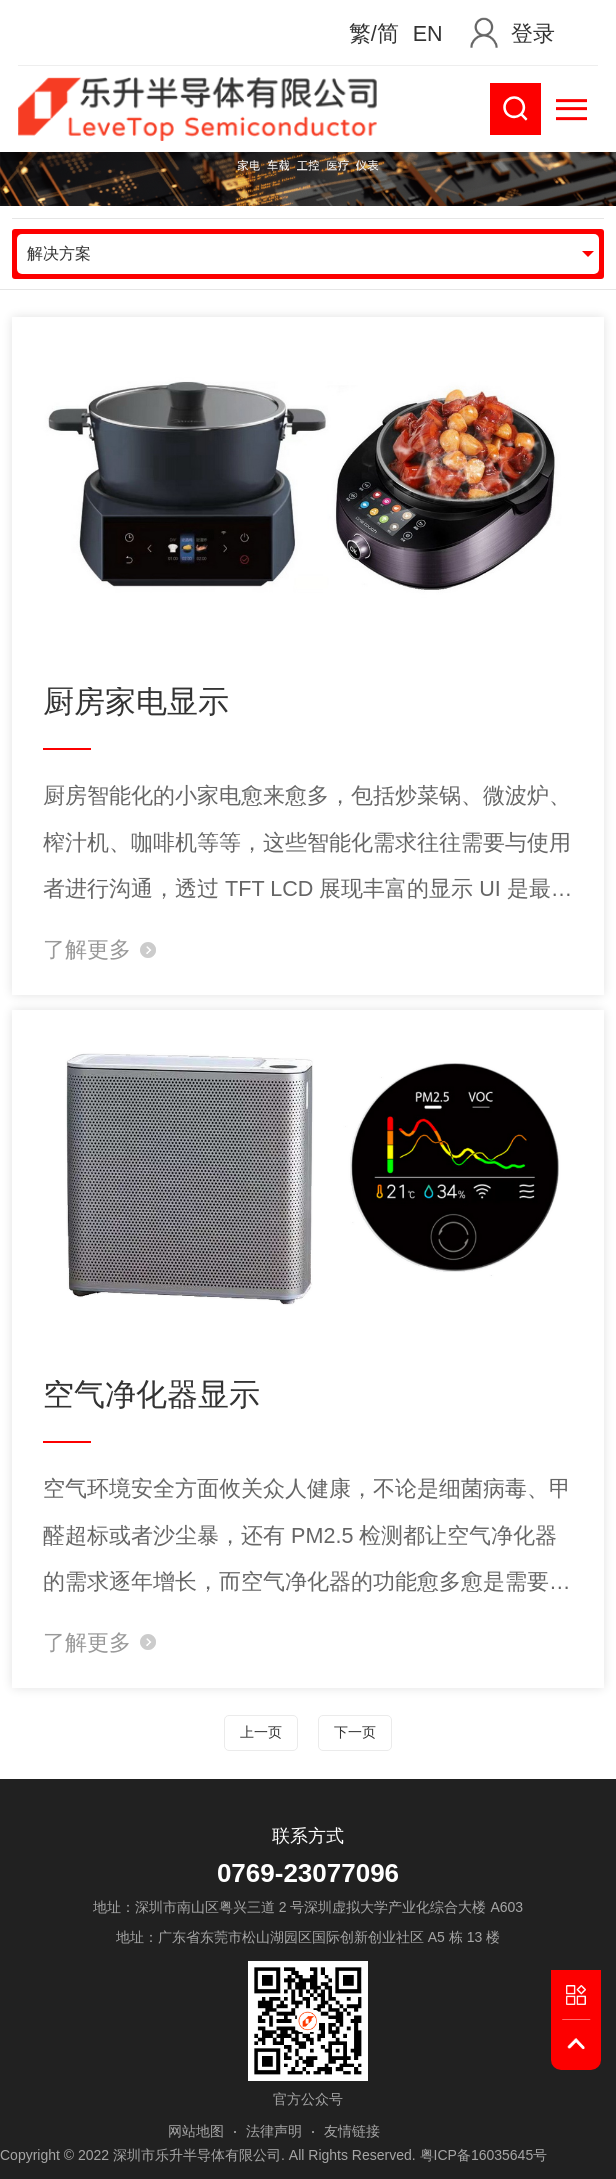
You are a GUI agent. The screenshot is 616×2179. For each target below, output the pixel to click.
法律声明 (274, 2131)
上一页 (261, 1732)
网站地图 (196, 2131)
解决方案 (59, 253)
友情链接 (352, 2131)
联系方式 (308, 1836)
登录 (533, 33)
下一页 (355, 1732)
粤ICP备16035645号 (484, 2155)
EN (428, 33)
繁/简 (374, 33)
